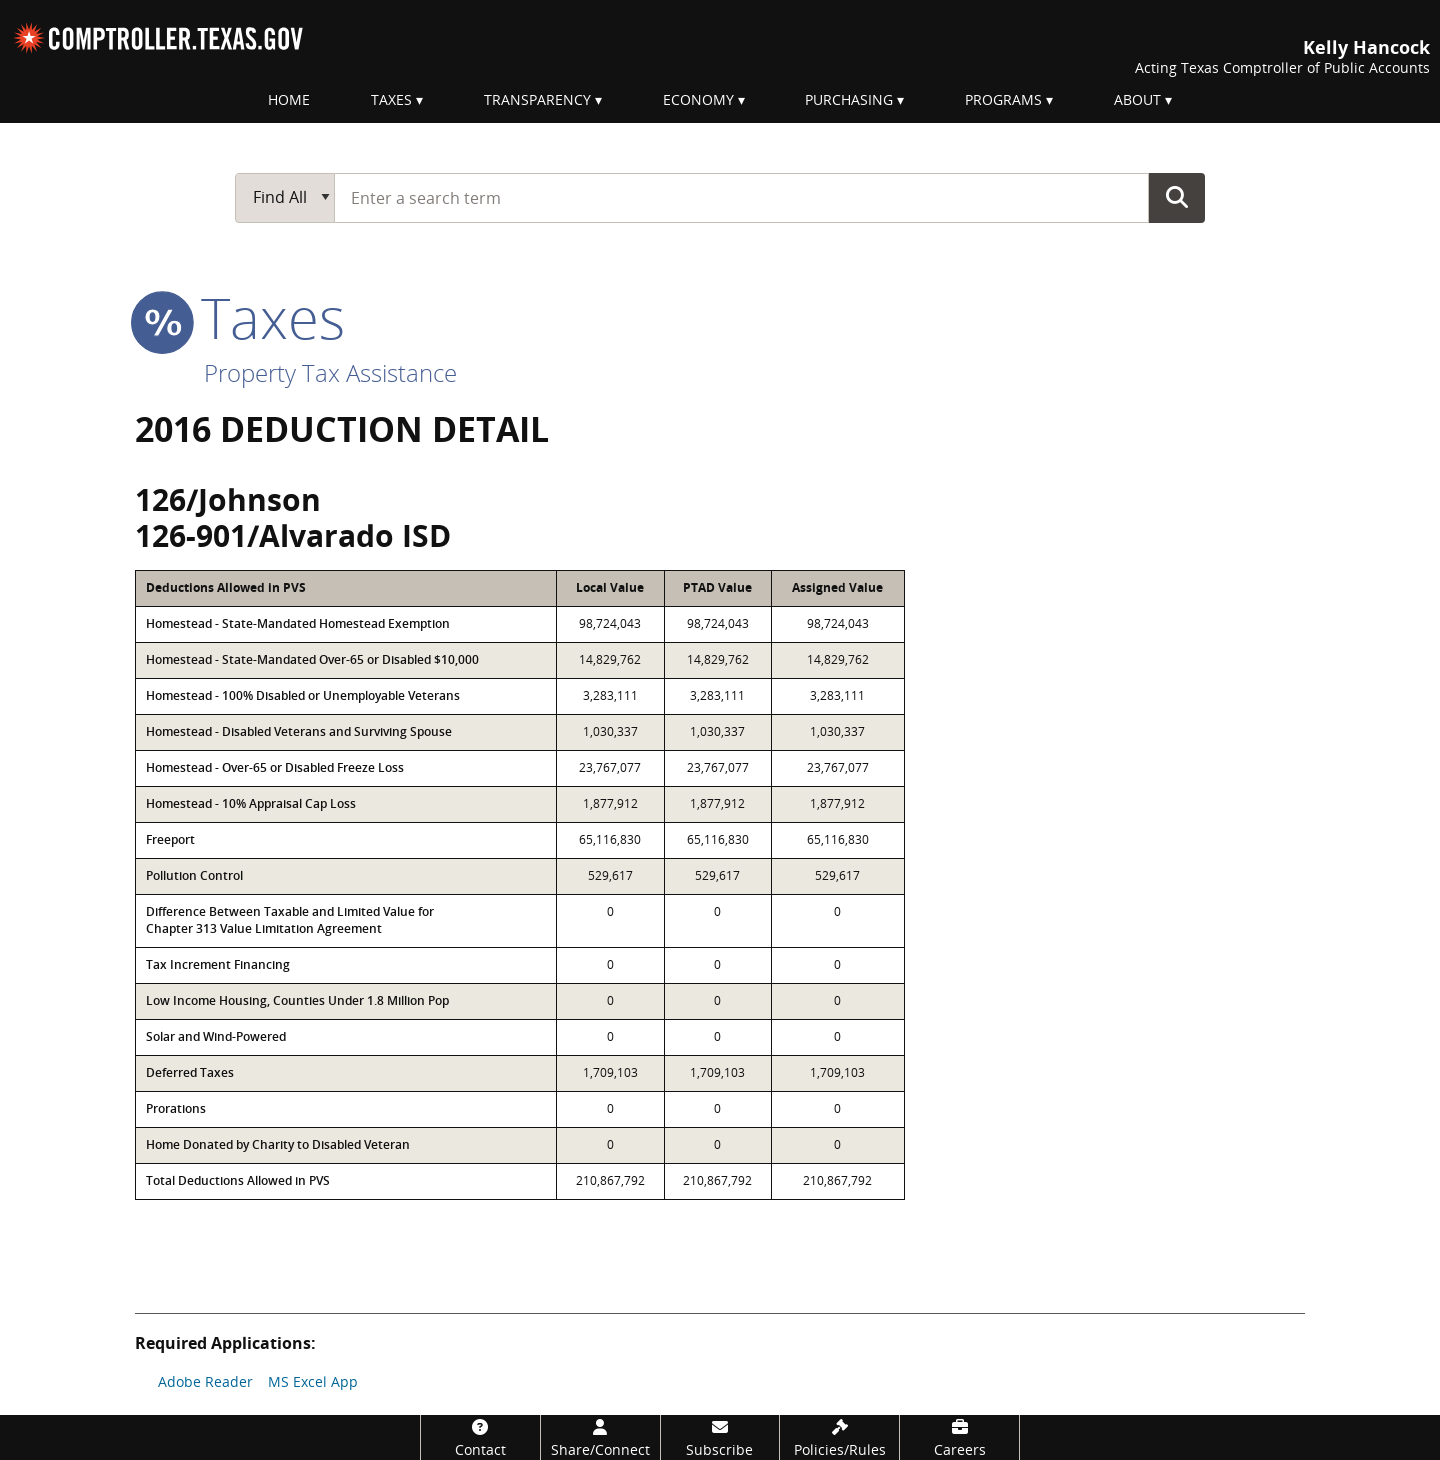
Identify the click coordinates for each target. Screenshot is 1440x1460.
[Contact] (480, 1437)
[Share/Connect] (600, 1437)
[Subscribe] (720, 1437)
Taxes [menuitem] (391, 99)
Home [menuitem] (289, 99)
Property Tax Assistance (330, 372)
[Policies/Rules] (839, 1437)
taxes (240, 317)
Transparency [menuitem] (537, 99)
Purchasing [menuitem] (849, 99)
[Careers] (959, 1437)
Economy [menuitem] (698, 99)
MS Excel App (313, 1381)
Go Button (1177, 197)
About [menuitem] (1137, 99)
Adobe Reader (205, 1381)
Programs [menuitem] (1003, 99)
